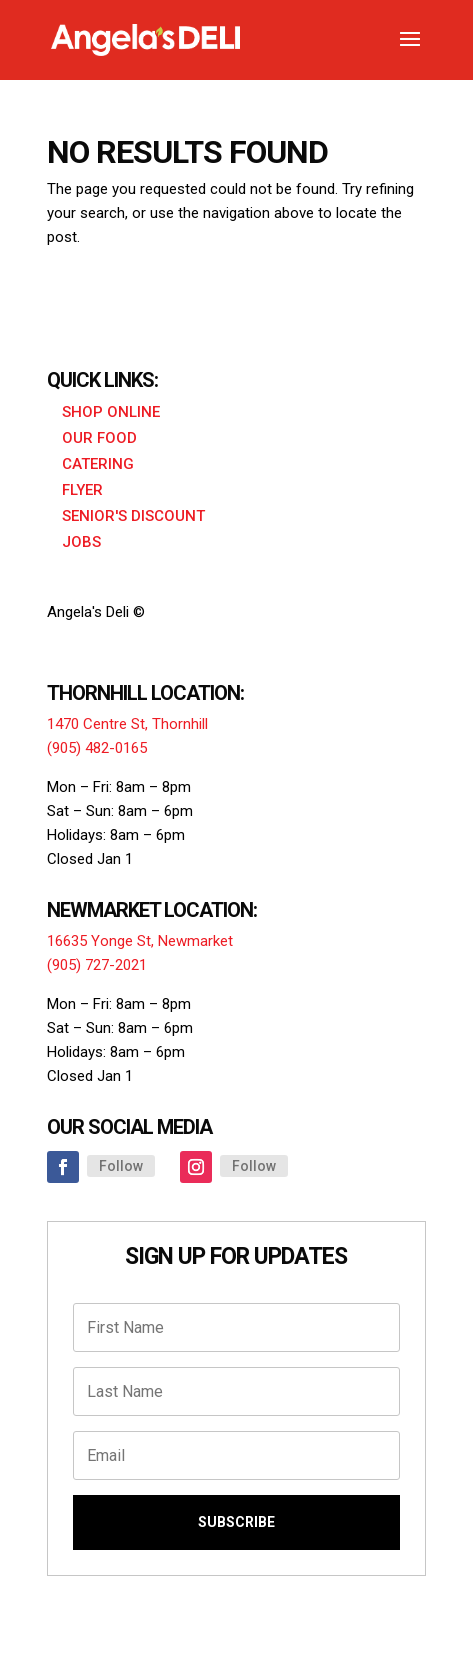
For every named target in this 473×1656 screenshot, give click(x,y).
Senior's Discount (133, 516)
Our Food (99, 438)
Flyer (82, 490)
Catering (98, 464)
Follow (121, 1166)
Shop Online (111, 412)
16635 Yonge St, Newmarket (140, 941)
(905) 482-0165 (97, 748)
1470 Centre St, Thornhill (127, 724)
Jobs (81, 542)
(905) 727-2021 (97, 965)
